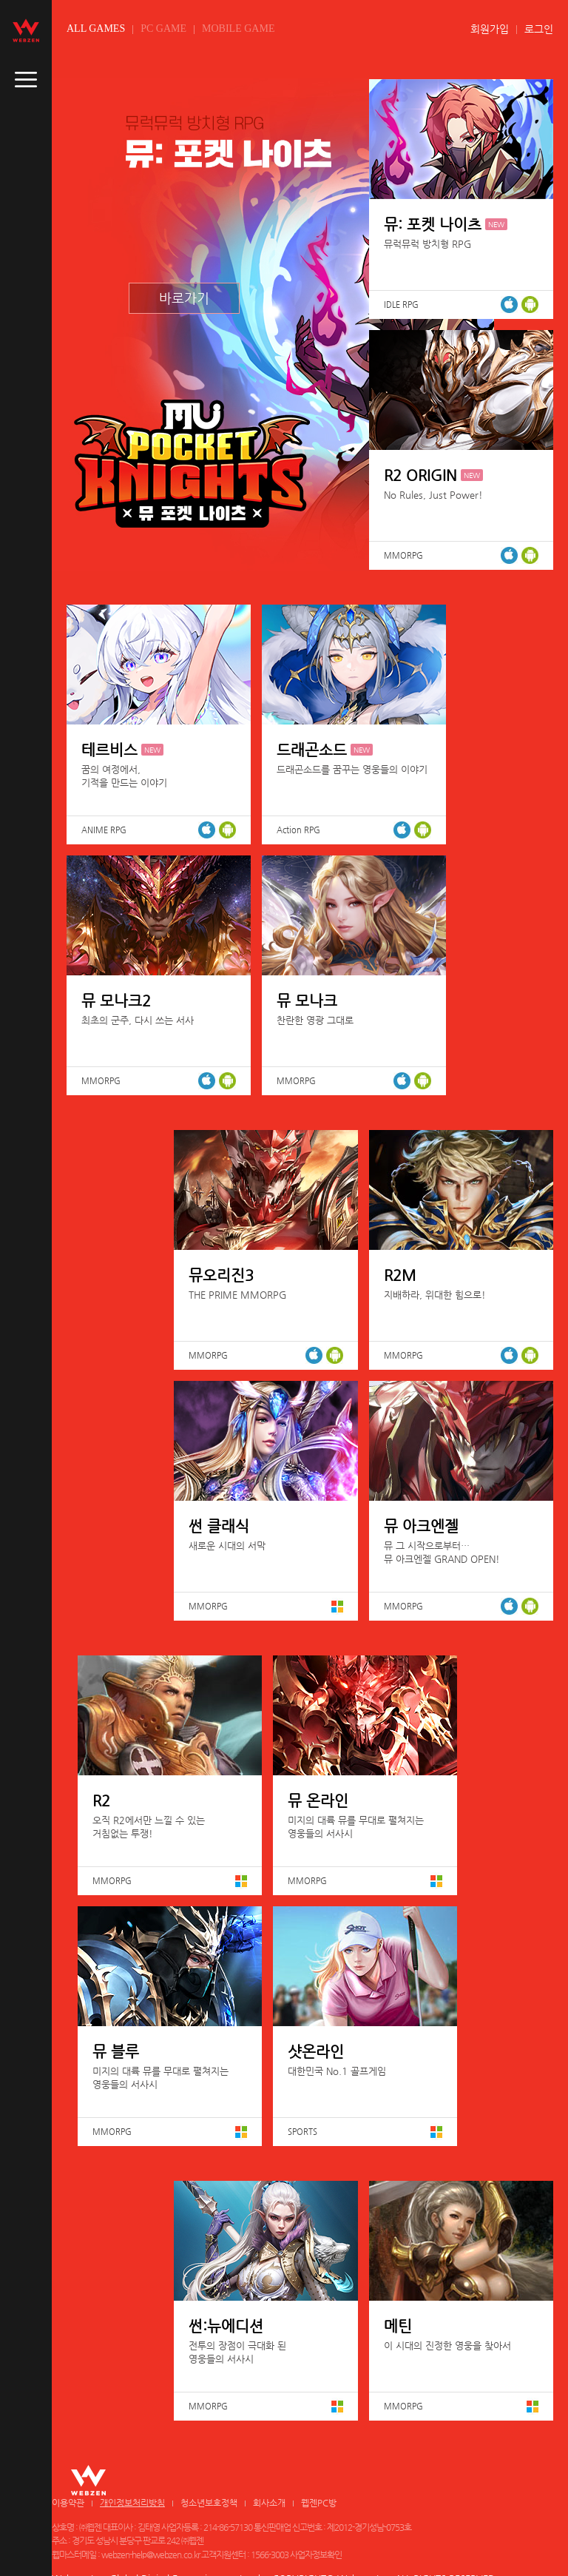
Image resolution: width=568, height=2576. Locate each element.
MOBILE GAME (238, 28)
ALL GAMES (96, 28)
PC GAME (163, 28)
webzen (26, 30)
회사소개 (269, 2503)
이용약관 (68, 2503)
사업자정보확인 (316, 2554)
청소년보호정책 (208, 2503)
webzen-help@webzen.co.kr (150, 2554)
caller (26, 80)
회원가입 (489, 29)
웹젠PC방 (319, 2503)
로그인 (538, 29)
